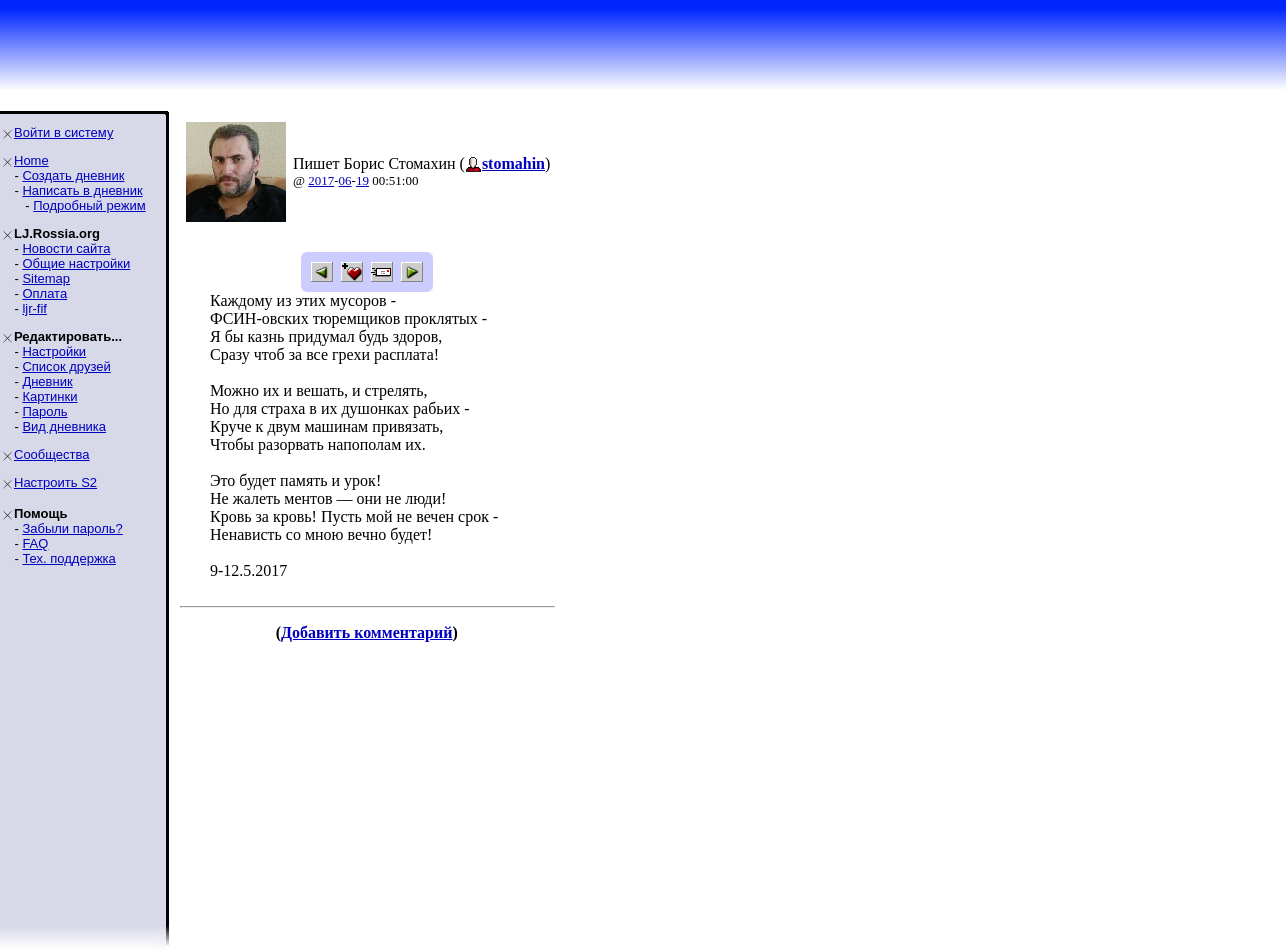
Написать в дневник (82, 190)
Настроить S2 (55, 482)
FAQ (35, 543)
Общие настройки (76, 263)
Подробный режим (89, 205)
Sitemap (46, 278)
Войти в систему (63, 132)
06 (345, 180)
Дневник (47, 381)
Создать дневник (73, 175)
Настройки (54, 351)
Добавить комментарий (366, 632)
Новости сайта (66, 248)
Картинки (49, 396)
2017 (321, 180)
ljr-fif (34, 308)
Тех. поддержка (68, 558)
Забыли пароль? (72, 528)
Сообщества (52, 454)
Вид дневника (64, 426)
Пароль (44, 411)
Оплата (44, 293)
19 (362, 180)
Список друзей (66, 366)
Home (31, 160)
